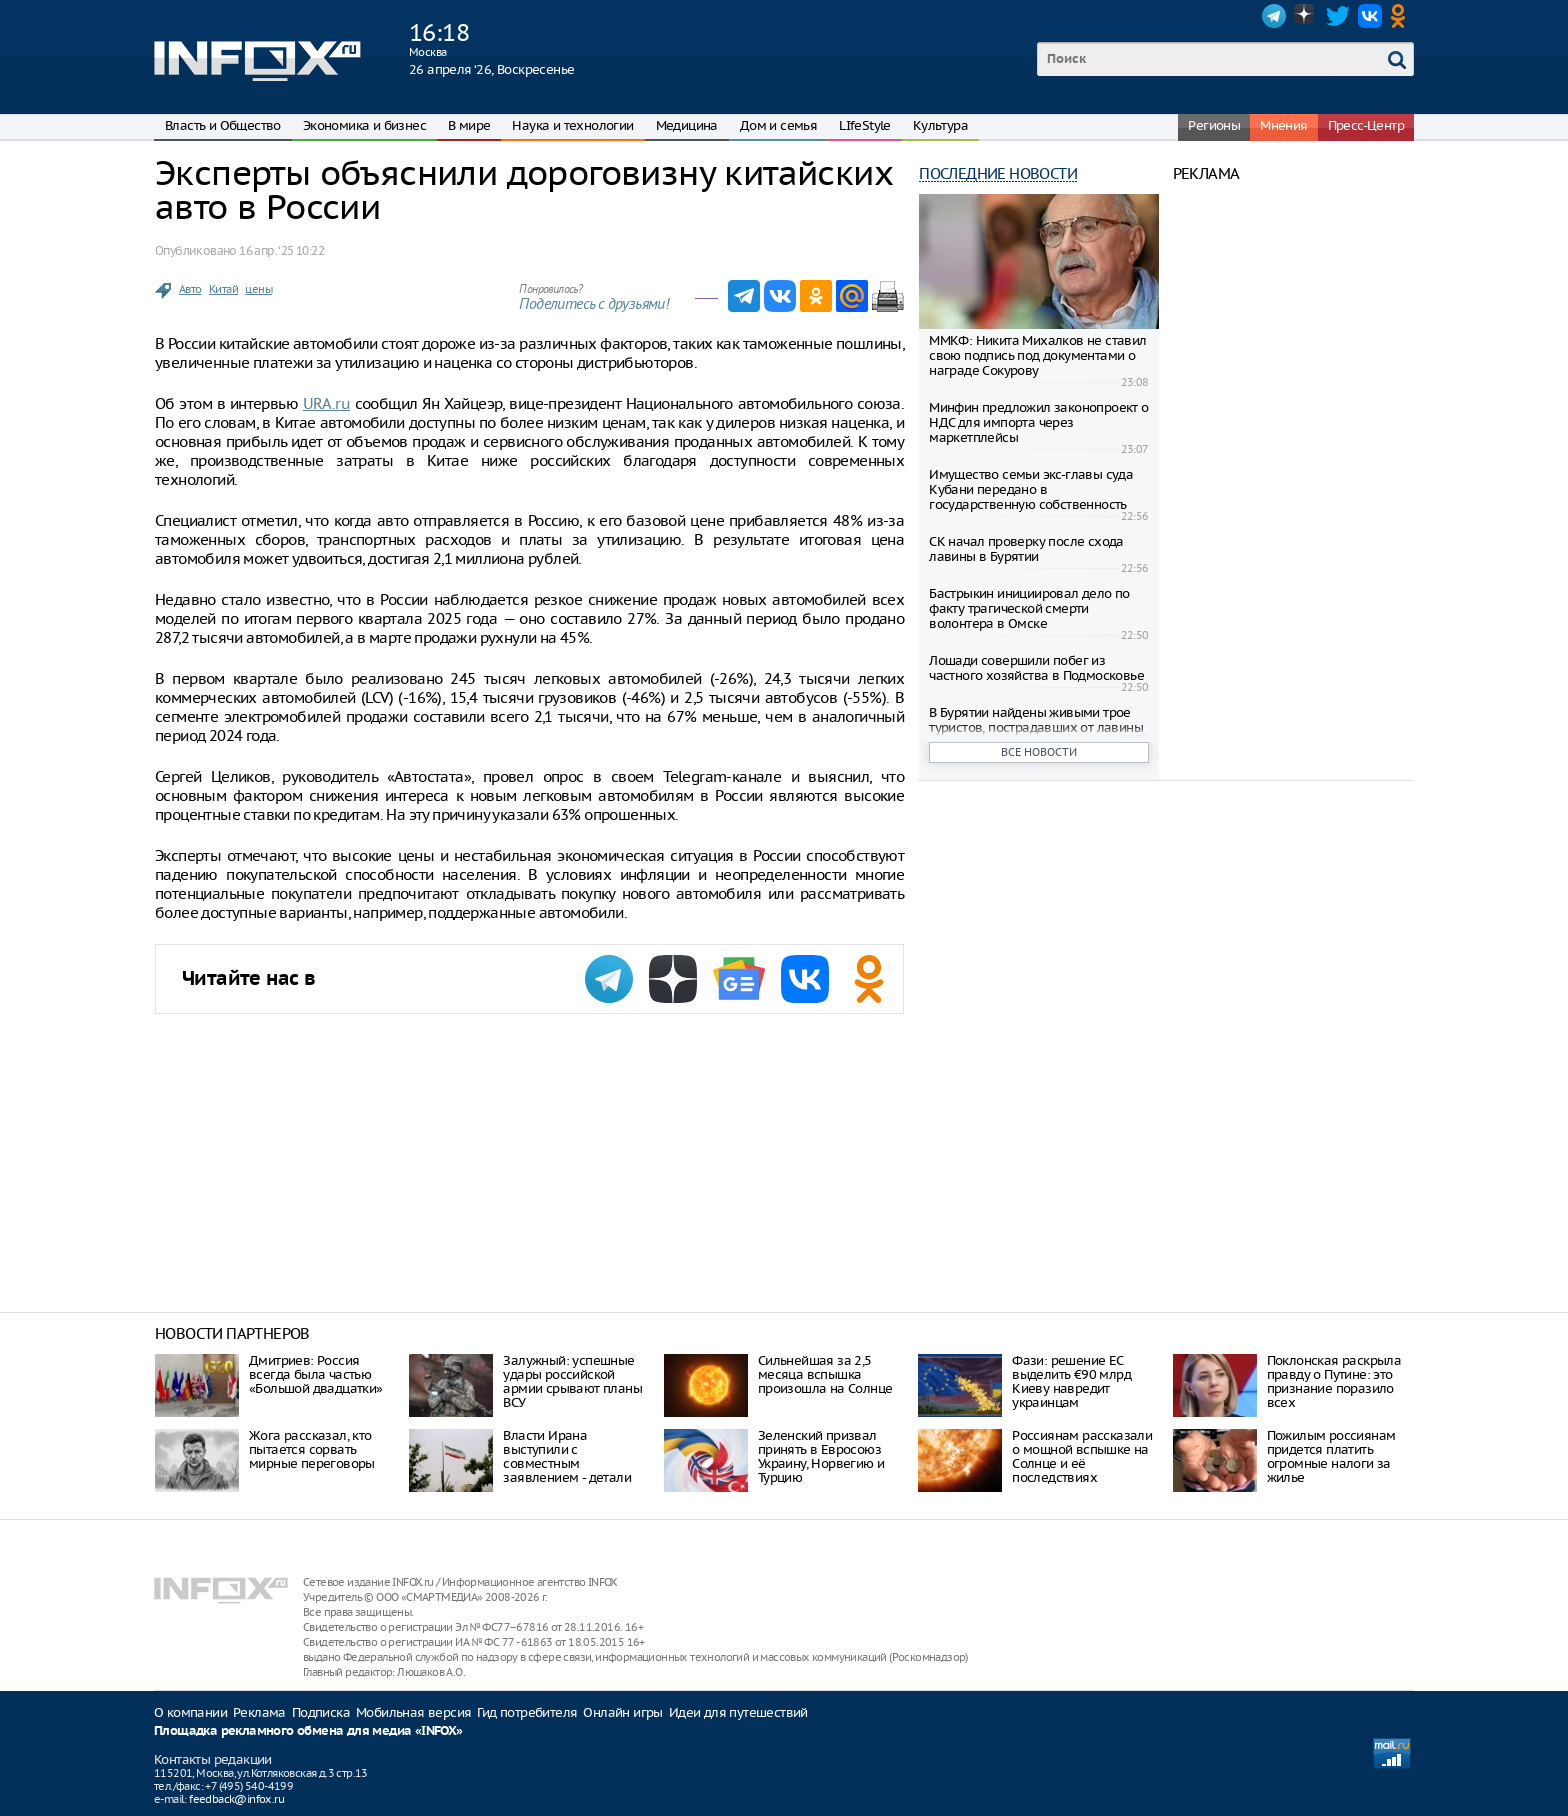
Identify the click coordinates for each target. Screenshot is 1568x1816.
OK (1402, 16)
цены (258, 289)
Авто (190, 289)
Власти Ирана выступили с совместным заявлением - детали (567, 1456)
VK (1370, 16)
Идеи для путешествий (738, 1712)
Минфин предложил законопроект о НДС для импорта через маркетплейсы (1038, 422)
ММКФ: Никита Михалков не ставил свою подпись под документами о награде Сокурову (1037, 355)
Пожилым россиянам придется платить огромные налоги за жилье (1331, 1456)
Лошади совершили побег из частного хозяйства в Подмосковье (1036, 668)
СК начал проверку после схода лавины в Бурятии (1026, 549)
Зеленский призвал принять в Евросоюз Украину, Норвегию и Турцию (821, 1456)
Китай (223, 289)
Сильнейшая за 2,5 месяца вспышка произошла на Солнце (825, 1374)
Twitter (1338, 16)
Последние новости (998, 173)
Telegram (1274, 16)
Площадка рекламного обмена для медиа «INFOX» (308, 1731)
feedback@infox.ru (236, 1799)
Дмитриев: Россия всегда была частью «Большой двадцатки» (316, 1374)
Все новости (1039, 752)
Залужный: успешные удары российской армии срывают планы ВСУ (572, 1381)
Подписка (321, 1712)
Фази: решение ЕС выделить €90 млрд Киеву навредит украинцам (1071, 1381)
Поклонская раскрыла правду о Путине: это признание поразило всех (1334, 1381)
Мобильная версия (413, 1712)
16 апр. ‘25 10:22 (281, 250)
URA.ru (326, 403)
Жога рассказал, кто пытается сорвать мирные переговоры (312, 1449)
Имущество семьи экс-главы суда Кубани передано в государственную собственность (1031, 489)
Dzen (1306, 16)
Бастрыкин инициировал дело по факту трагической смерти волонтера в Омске (1029, 608)
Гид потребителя (527, 1712)
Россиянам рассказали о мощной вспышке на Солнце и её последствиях (1082, 1456)
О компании (190, 1712)
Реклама (259, 1712)
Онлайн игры (622, 1712)
